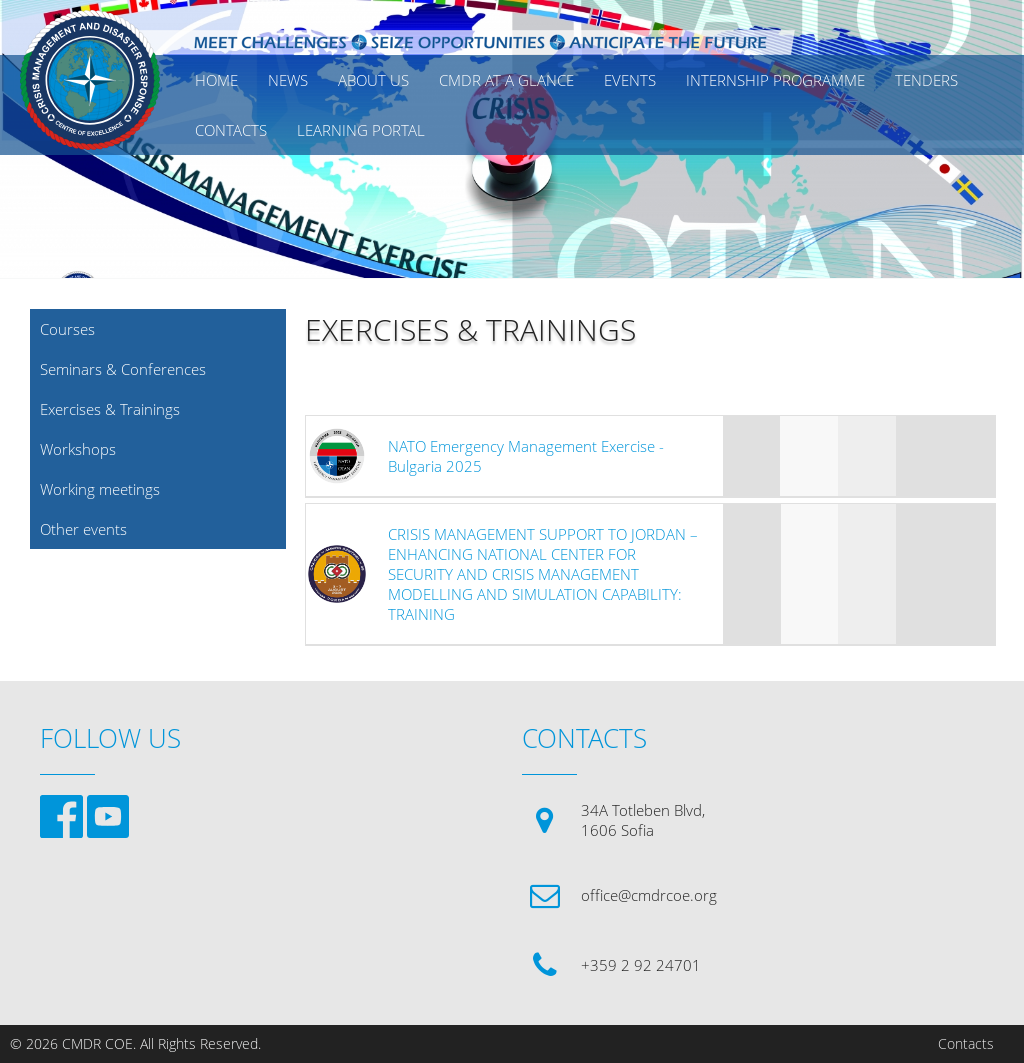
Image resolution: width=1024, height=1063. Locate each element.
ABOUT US (373, 80)
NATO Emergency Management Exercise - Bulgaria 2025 (526, 456)
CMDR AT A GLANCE (506, 80)
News (288, 80)
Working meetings (100, 489)
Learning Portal (361, 130)
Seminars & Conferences (123, 369)
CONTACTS (231, 130)
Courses (67, 329)
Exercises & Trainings (110, 409)
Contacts (966, 1044)
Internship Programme (775, 80)
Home (216, 80)
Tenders (926, 80)
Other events (83, 529)
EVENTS (630, 80)
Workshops (78, 449)
